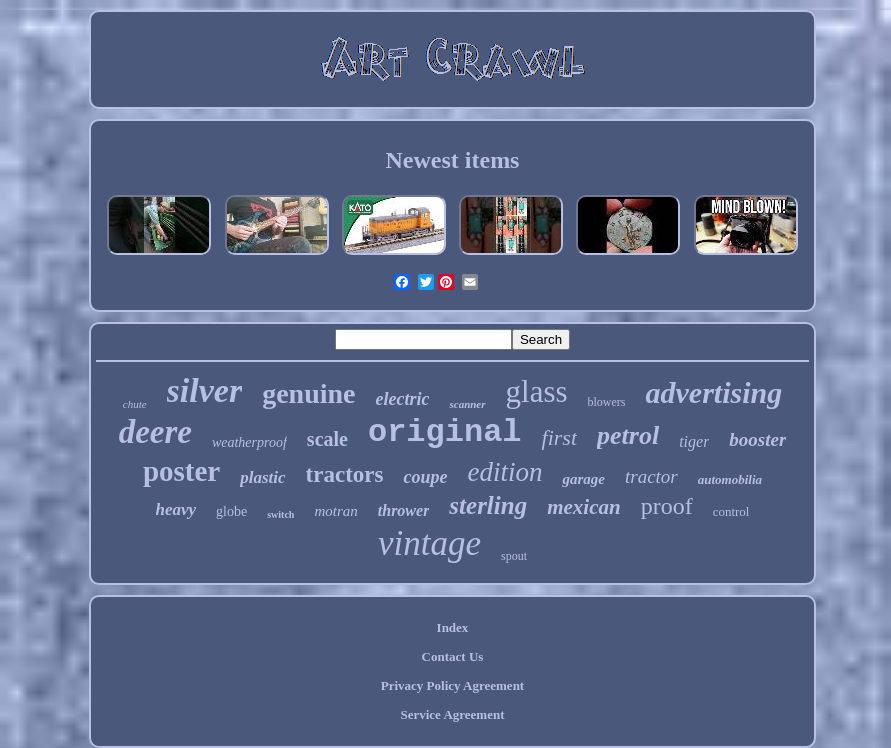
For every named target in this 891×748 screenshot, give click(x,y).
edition (504, 472)
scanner (467, 404)
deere (155, 432)
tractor (651, 476)
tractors (345, 474)
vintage (429, 543)
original (445, 432)
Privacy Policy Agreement (452, 685)
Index (453, 627)
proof (667, 506)
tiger (694, 441)
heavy (176, 509)
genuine (308, 393)
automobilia (730, 479)
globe (231, 511)
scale (327, 439)
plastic (262, 477)
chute (135, 404)
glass (537, 391)
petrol (628, 435)
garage (583, 479)
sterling (488, 505)
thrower (404, 510)
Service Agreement (452, 714)
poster (181, 471)
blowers (607, 402)
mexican (584, 507)
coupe (425, 477)
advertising (714, 392)
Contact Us (453, 656)
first (559, 437)
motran (335, 511)
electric (403, 399)
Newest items (453, 160)
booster (757, 439)
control (731, 511)
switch (280, 514)
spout (514, 556)
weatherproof (249, 442)
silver (205, 390)
